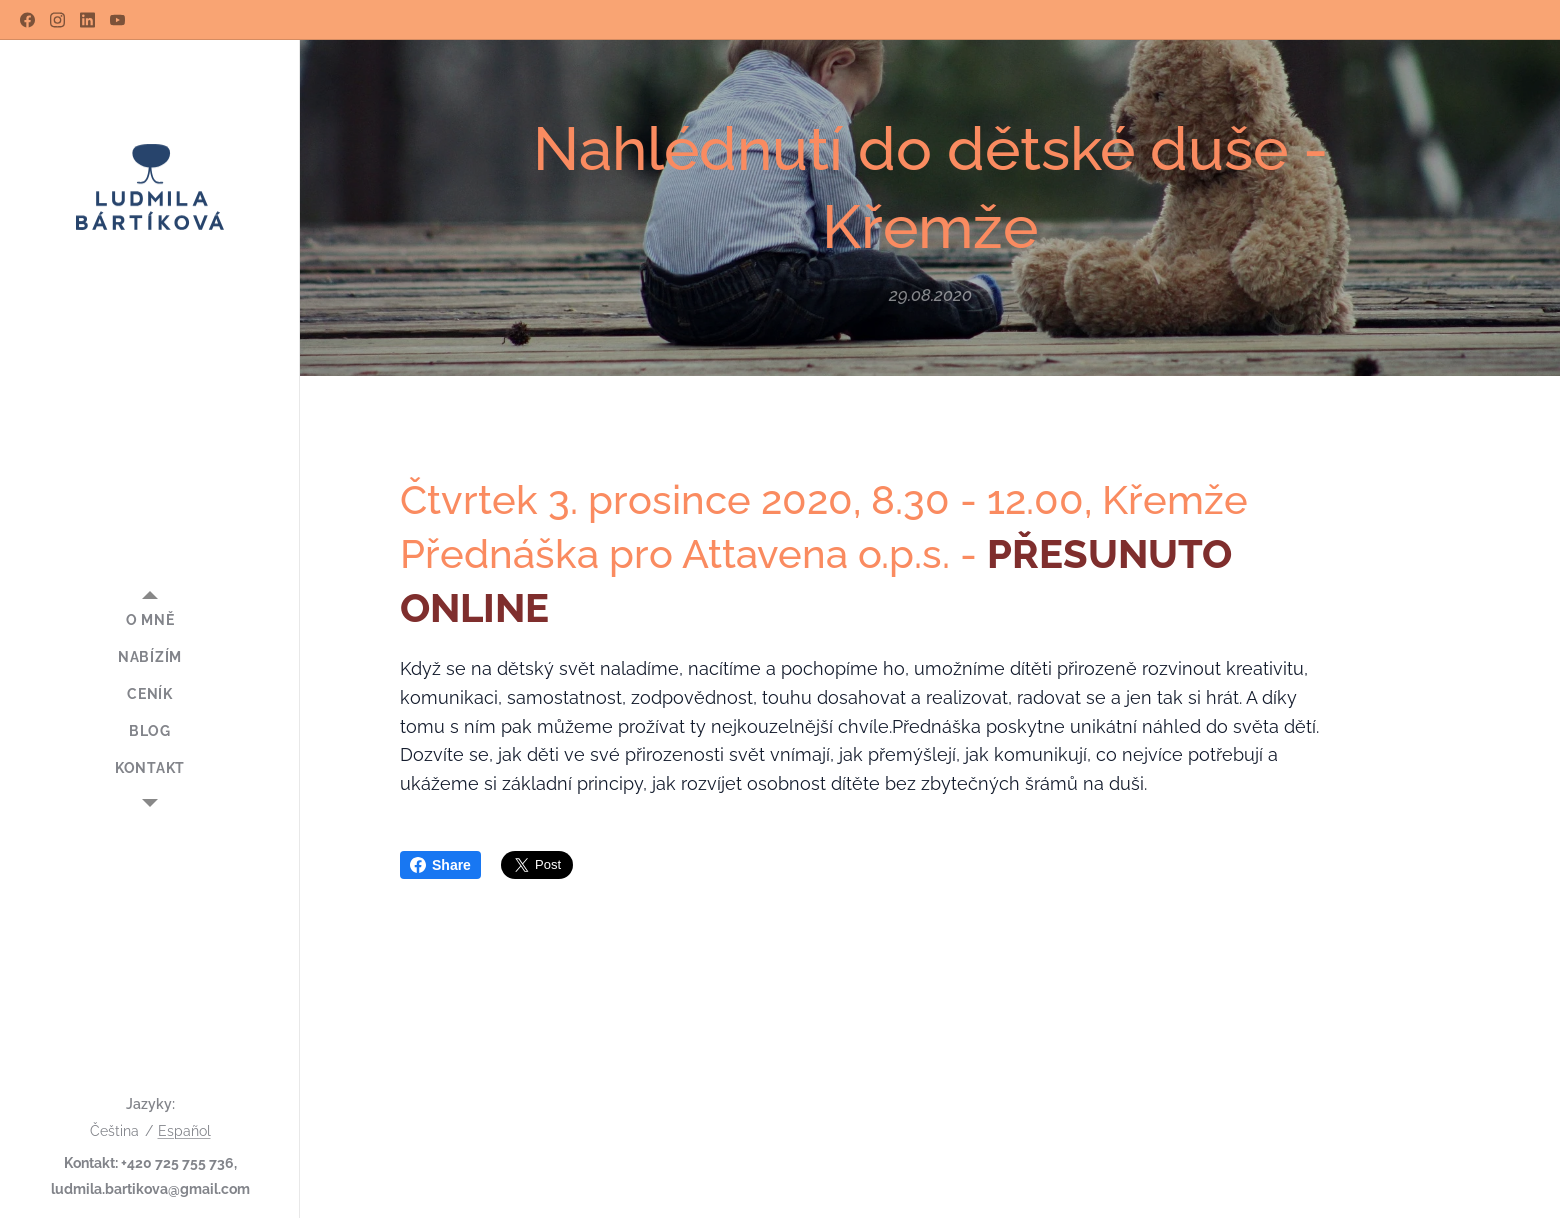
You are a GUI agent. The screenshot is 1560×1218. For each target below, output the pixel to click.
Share (440, 865)
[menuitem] (150, 620)
